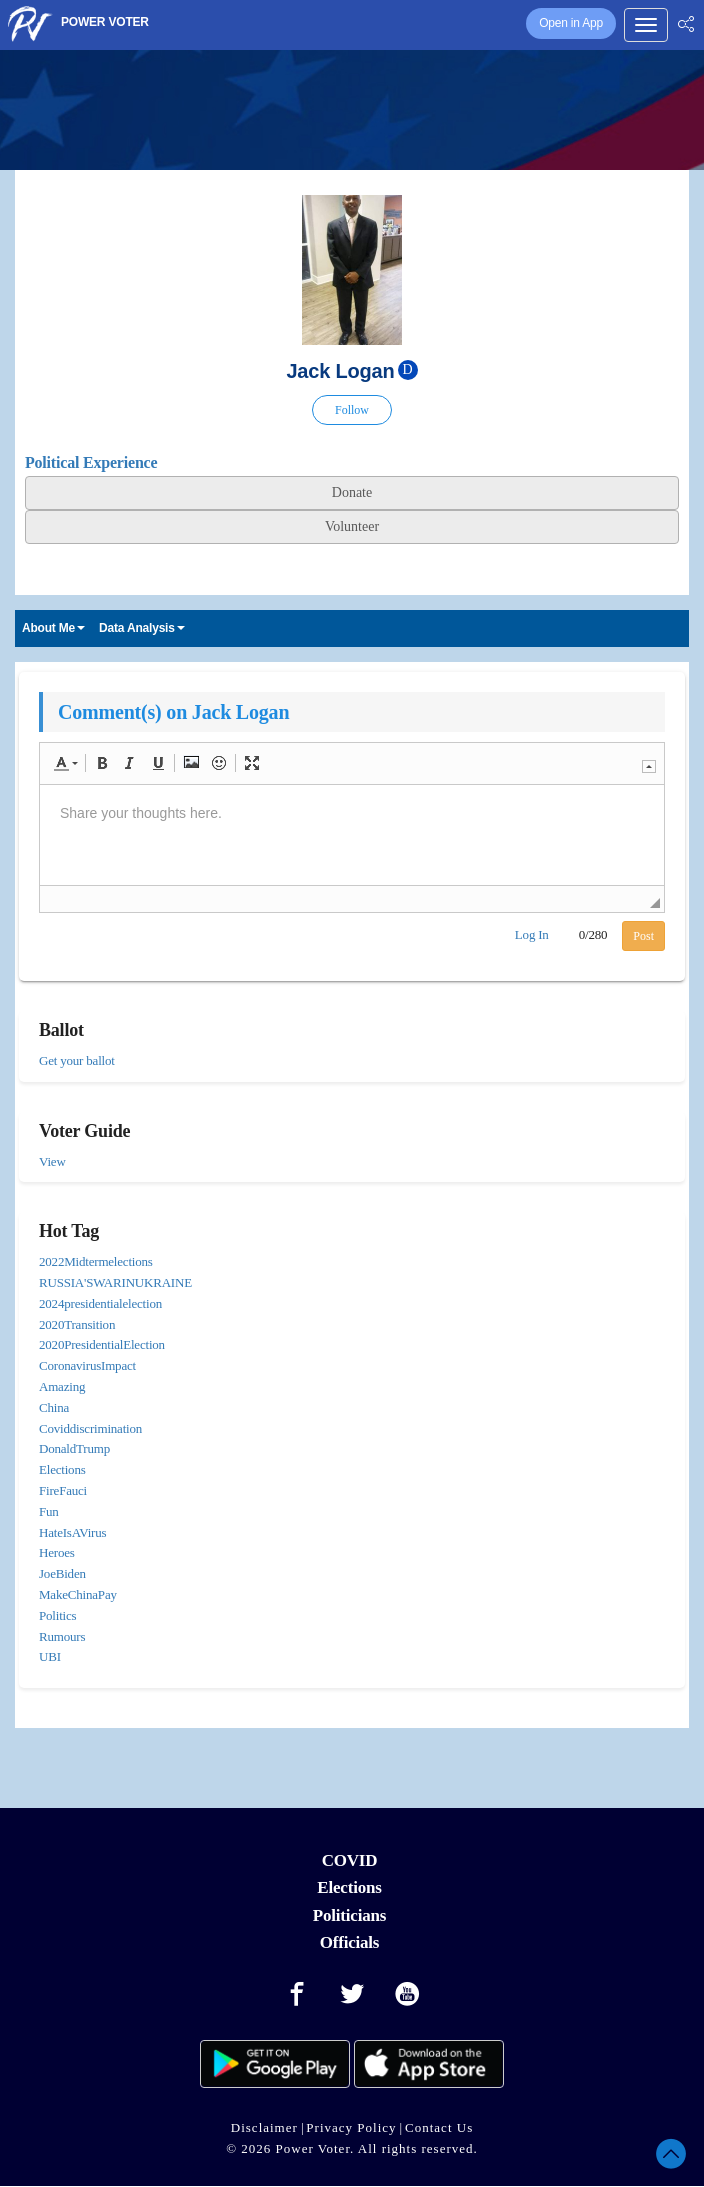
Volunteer (352, 526)
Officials (350, 1942)
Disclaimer (264, 2127)
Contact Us (439, 2127)
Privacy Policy (351, 2127)
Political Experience (91, 462)
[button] (65, 763)
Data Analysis (142, 628)
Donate (352, 492)
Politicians (349, 1915)
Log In (532, 934)
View (52, 1161)
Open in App (571, 23)
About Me (53, 628)
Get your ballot (77, 1060)
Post (643, 936)
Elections (349, 1887)
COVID (350, 1860)
